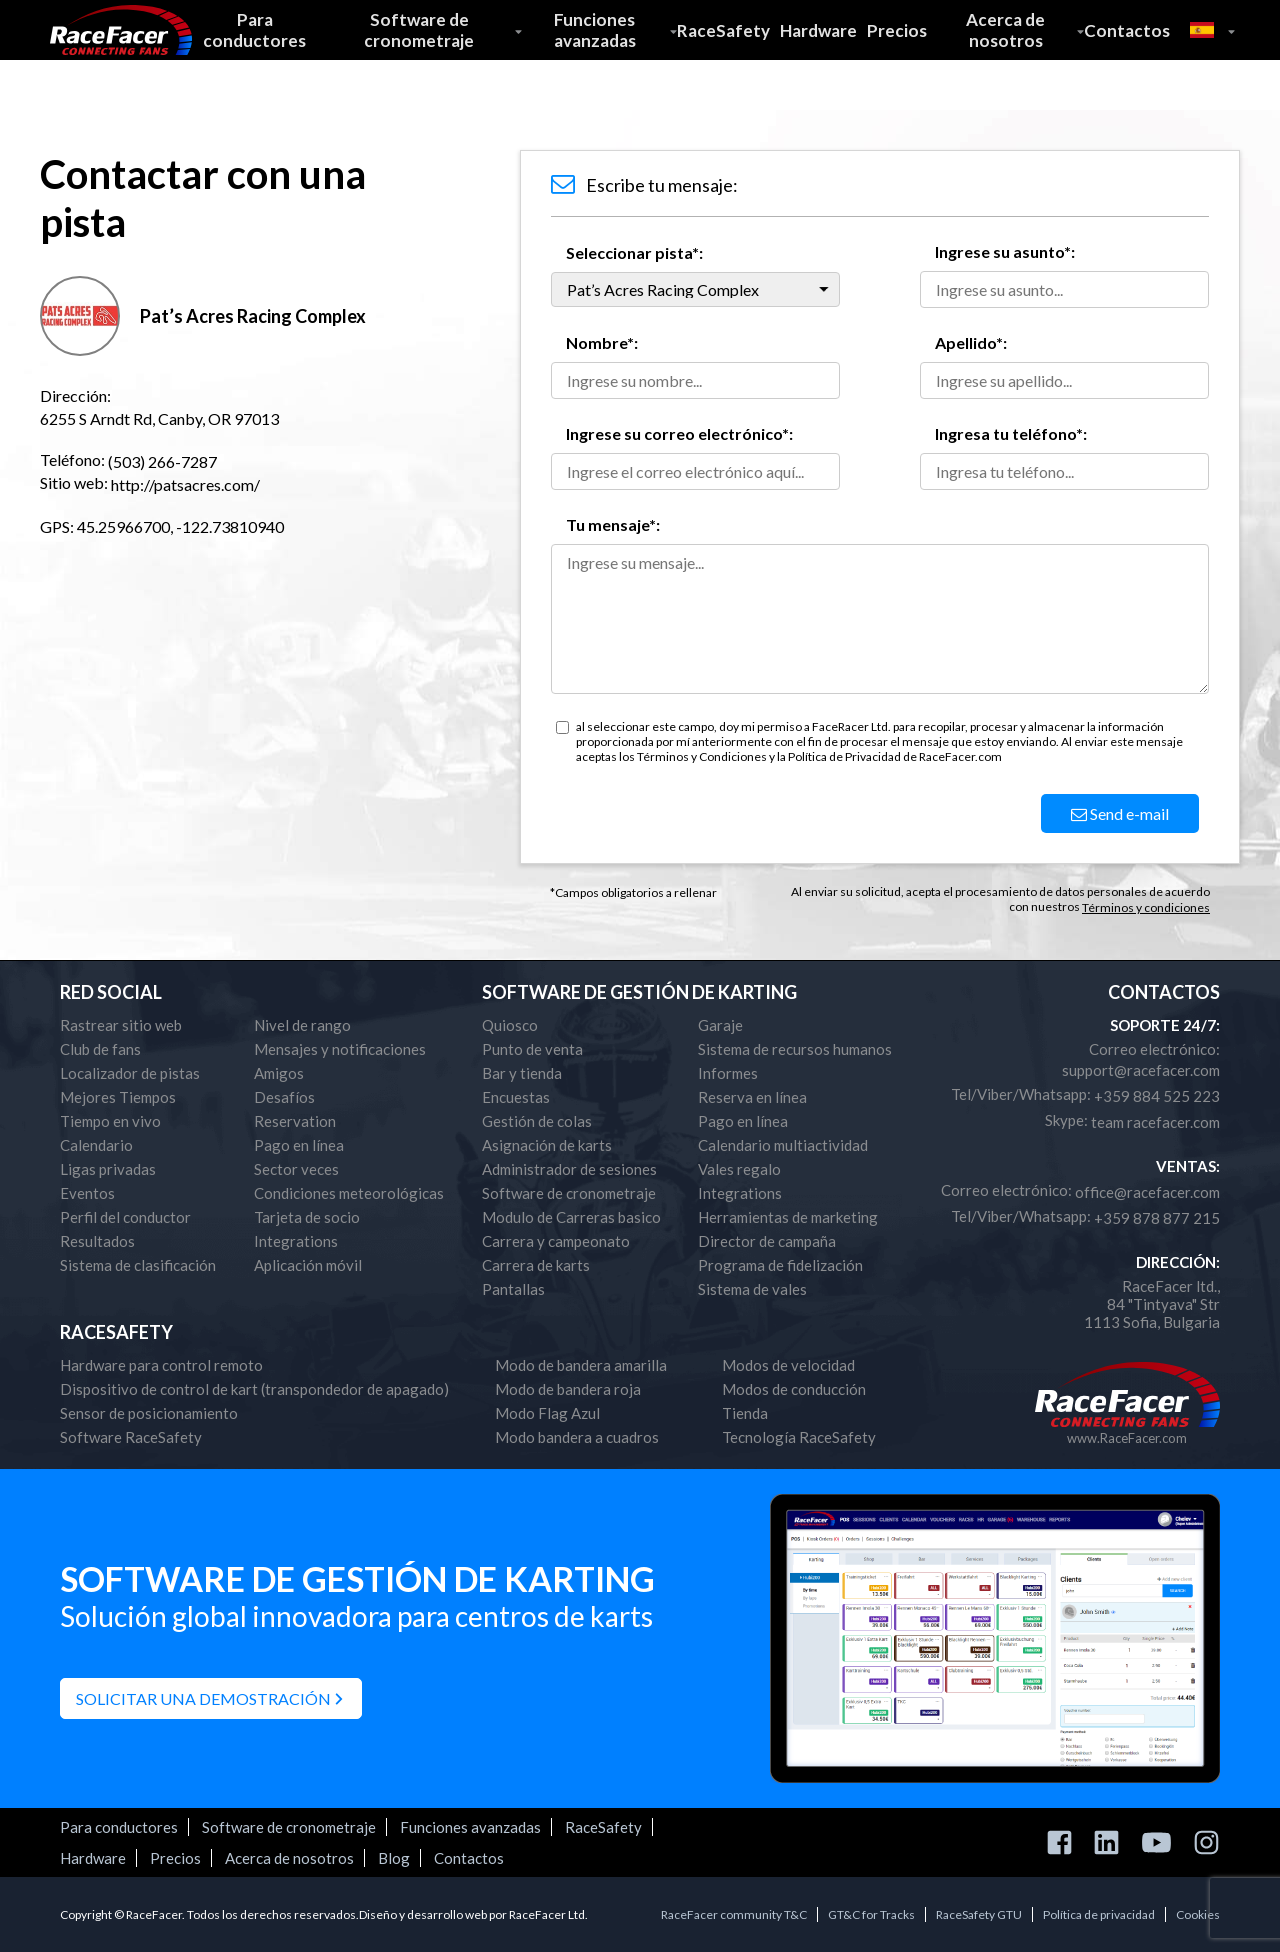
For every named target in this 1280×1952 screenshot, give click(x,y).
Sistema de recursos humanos (795, 1049)
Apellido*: (971, 342)
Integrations (296, 1241)
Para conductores (254, 30)
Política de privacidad (1099, 1914)
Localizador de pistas (130, 1073)
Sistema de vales (752, 1289)
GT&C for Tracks (871, 1914)
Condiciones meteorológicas (349, 1193)
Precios (897, 30)
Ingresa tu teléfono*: (1011, 433)
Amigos (279, 1073)
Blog (394, 1858)
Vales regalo (739, 1169)
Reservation (295, 1121)
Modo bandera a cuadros (577, 1437)
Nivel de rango (302, 1025)
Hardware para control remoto (161, 1365)
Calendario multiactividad (783, 1145)
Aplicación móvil (308, 1265)
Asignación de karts (547, 1145)
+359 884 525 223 (1157, 1096)
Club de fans (100, 1049)
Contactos (1127, 30)
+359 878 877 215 (1157, 1218)
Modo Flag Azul (547, 1413)
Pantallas (513, 1289)
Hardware (818, 30)
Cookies (1198, 1914)
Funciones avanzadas (595, 30)
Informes (728, 1073)
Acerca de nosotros (1005, 30)
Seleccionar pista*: (634, 252)
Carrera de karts (536, 1265)
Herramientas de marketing (788, 1217)
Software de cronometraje (419, 30)
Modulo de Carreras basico (571, 1217)
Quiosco (510, 1025)
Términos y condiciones (1146, 907)
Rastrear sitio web (121, 1025)
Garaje (720, 1025)
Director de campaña (767, 1241)
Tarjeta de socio (307, 1217)
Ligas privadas (108, 1169)
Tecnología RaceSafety (799, 1437)
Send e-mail (1120, 813)
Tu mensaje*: (613, 524)
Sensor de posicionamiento (149, 1413)
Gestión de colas (537, 1121)
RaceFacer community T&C (734, 1914)
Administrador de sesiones (569, 1169)
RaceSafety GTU (979, 1914)
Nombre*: (602, 342)
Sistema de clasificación (138, 1265)
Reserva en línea (752, 1097)
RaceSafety (723, 30)
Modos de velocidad (788, 1365)
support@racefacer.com (1141, 1070)
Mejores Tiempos (118, 1097)
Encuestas (516, 1097)
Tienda (745, 1413)
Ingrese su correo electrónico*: (679, 433)
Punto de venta (532, 1049)
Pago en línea (299, 1145)
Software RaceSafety (131, 1437)
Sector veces (296, 1169)
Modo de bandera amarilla (581, 1365)
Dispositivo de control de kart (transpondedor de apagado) (254, 1389)
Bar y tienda (522, 1073)
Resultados (97, 1241)
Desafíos (284, 1097)
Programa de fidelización (780, 1265)
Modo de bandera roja (568, 1389)
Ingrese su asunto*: (1005, 251)
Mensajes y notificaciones (340, 1049)
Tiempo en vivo (110, 1121)
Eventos (87, 1193)
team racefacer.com (1155, 1122)
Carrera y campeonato (556, 1241)
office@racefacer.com (1147, 1192)
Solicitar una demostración (203, 1698)
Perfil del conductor (125, 1217)
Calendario (96, 1145)
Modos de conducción (794, 1389)
